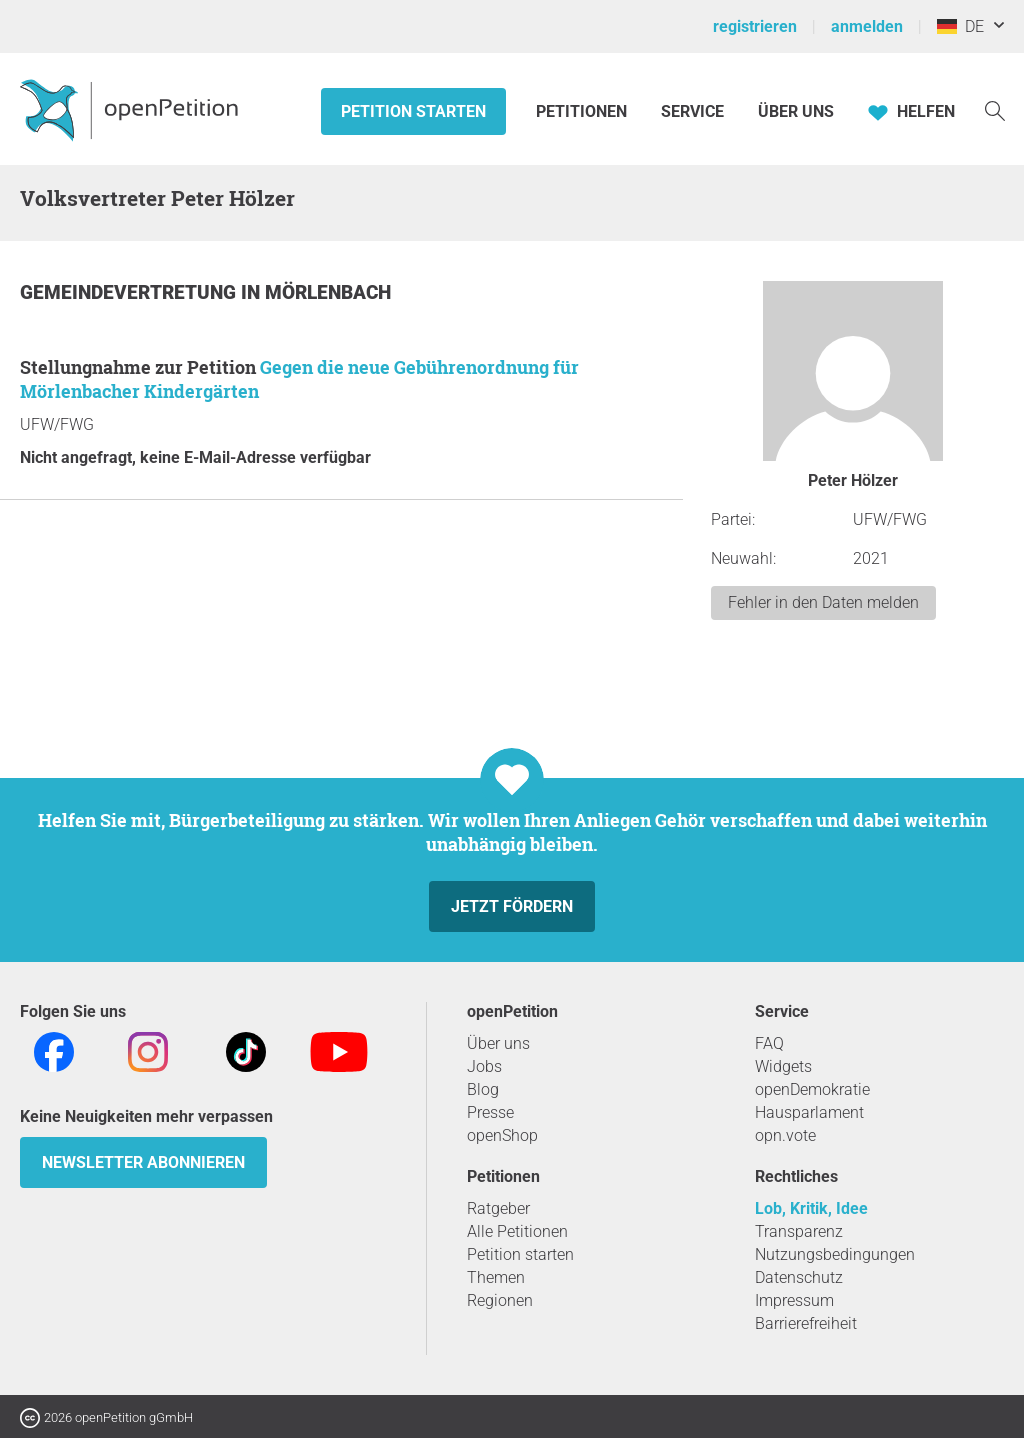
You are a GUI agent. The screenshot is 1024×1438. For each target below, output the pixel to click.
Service (692, 111)
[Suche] (995, 109)
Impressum (794, 1300)
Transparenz (799, 1231)
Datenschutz (799, 1277)
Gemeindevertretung (130, 292)
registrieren (755, 26)
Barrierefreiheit (806, 1323)
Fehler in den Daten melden (823, 602)
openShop (502, 1135)
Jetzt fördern (512, 906)
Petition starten (413, 111)
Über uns (498, 1043)
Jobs (484, 1066)
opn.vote (785, 1135)
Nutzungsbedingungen (835, 1254)
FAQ (769, 1043)
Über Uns (796, 111)
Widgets (783, 1066)
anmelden (867, 26)
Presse (490, 1112)
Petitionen (583, 111)
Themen (496, 1277)
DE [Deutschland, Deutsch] (960, 26)
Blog (483, 1089)
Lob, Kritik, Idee (811, 1208)
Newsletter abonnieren (143, 1162)
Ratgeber (498, 1208)
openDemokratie (812, 1089)
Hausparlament (809, 1112)
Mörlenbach (328, 292)
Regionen (500, 1300)
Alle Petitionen (517, 1231)
